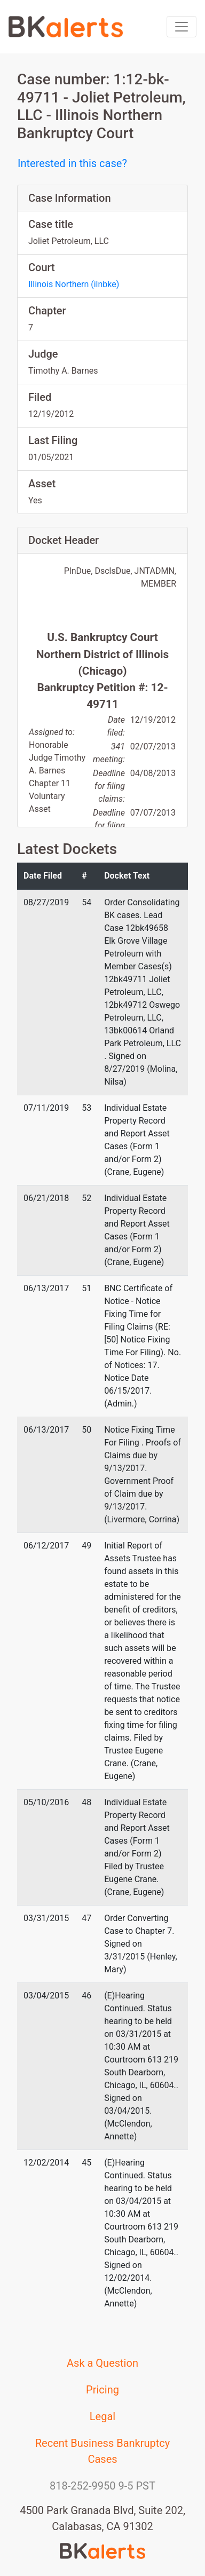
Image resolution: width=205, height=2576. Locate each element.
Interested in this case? (72, 163)
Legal (102, 2416)
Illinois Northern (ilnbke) (73, 284)
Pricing (102, 2389)
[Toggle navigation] (181, 26)
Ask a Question (102, 2363)
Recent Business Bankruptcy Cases (102, 2451)
